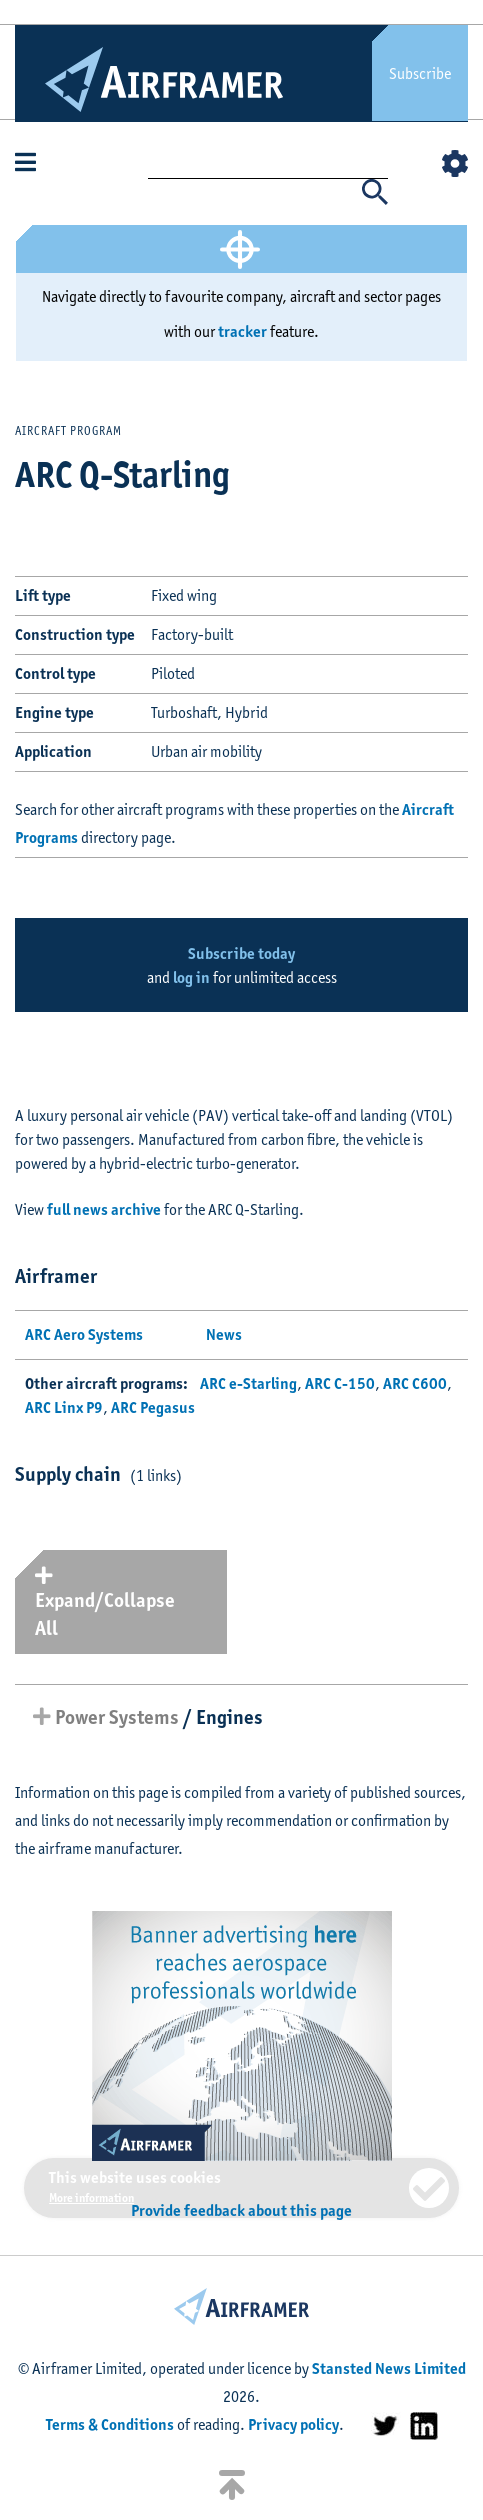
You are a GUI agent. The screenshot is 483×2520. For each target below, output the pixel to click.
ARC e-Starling (248, 1383)
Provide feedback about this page (241, 2210)
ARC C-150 (340, 1383)
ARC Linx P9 (64, 1407)
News (224, 1334)
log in (191, 977)
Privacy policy (293, 2424)
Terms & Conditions (110, 2424)
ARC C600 (415, 1383)
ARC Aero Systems (84, 1334)
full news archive (104, 1209)
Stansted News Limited (389, 2368)
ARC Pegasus (153, 1407)
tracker (242, 331)
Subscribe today (241, 953)
